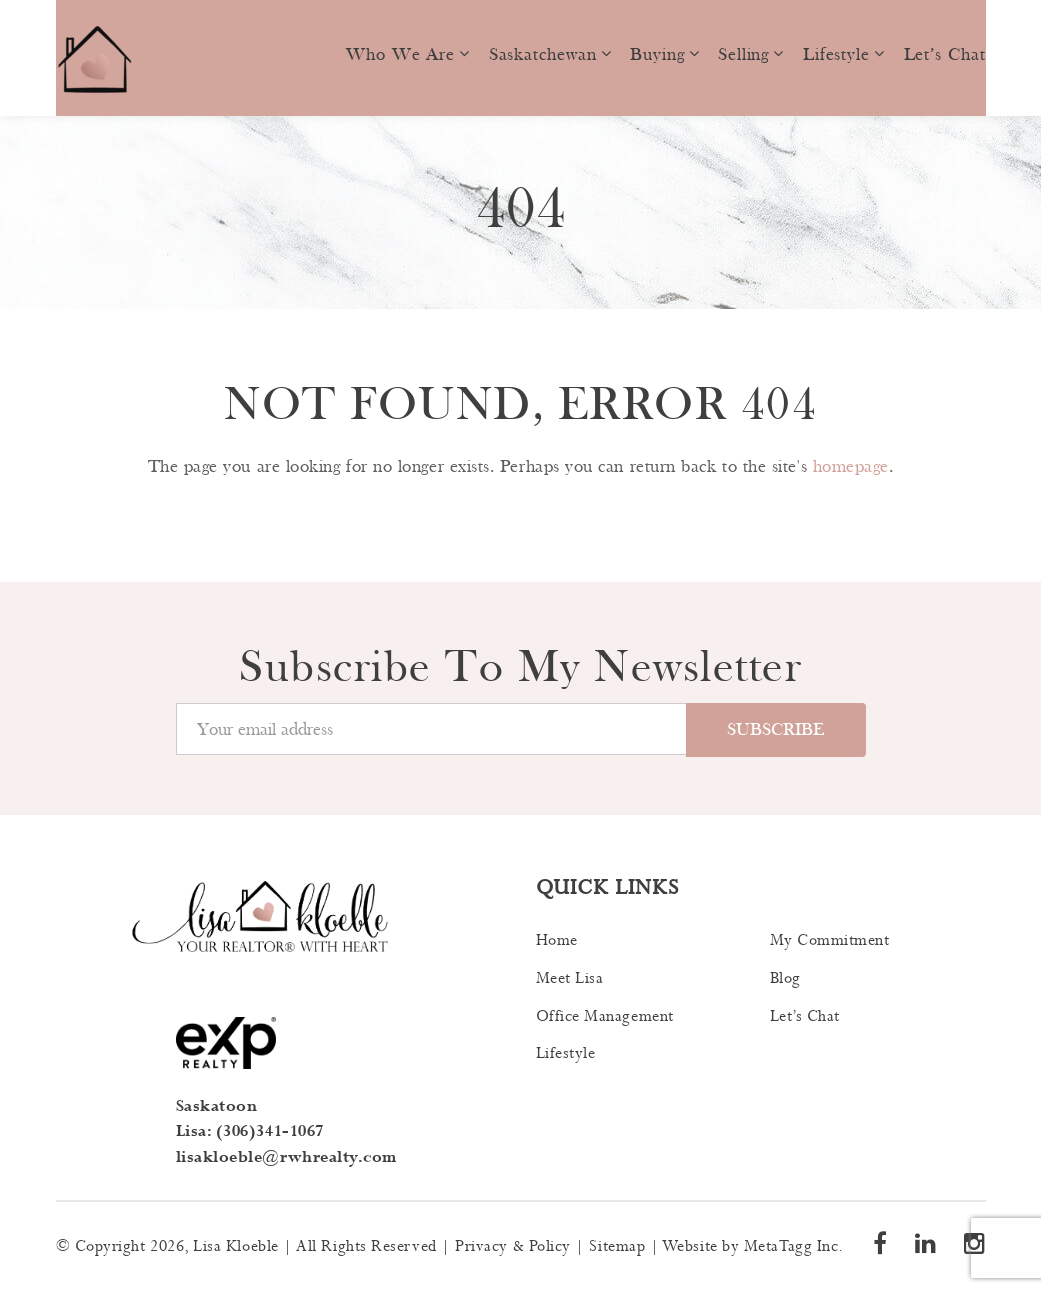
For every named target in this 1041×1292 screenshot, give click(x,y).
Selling (743, 54)
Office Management (605, 1016)
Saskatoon (217, 1106)
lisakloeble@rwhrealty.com (287, 1157)
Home (557, 940)
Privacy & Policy (513, 1246)
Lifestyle (836, 54)
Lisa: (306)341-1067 (250, 1131)
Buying (657, 54)
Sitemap (617, 1246)
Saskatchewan (543, 54)
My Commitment (830, 940)
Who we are (400, 54)
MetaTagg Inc (791, 1246)
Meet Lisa (570, 978)
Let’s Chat (945, 54)
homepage (851, 466)
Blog (785, 978)
